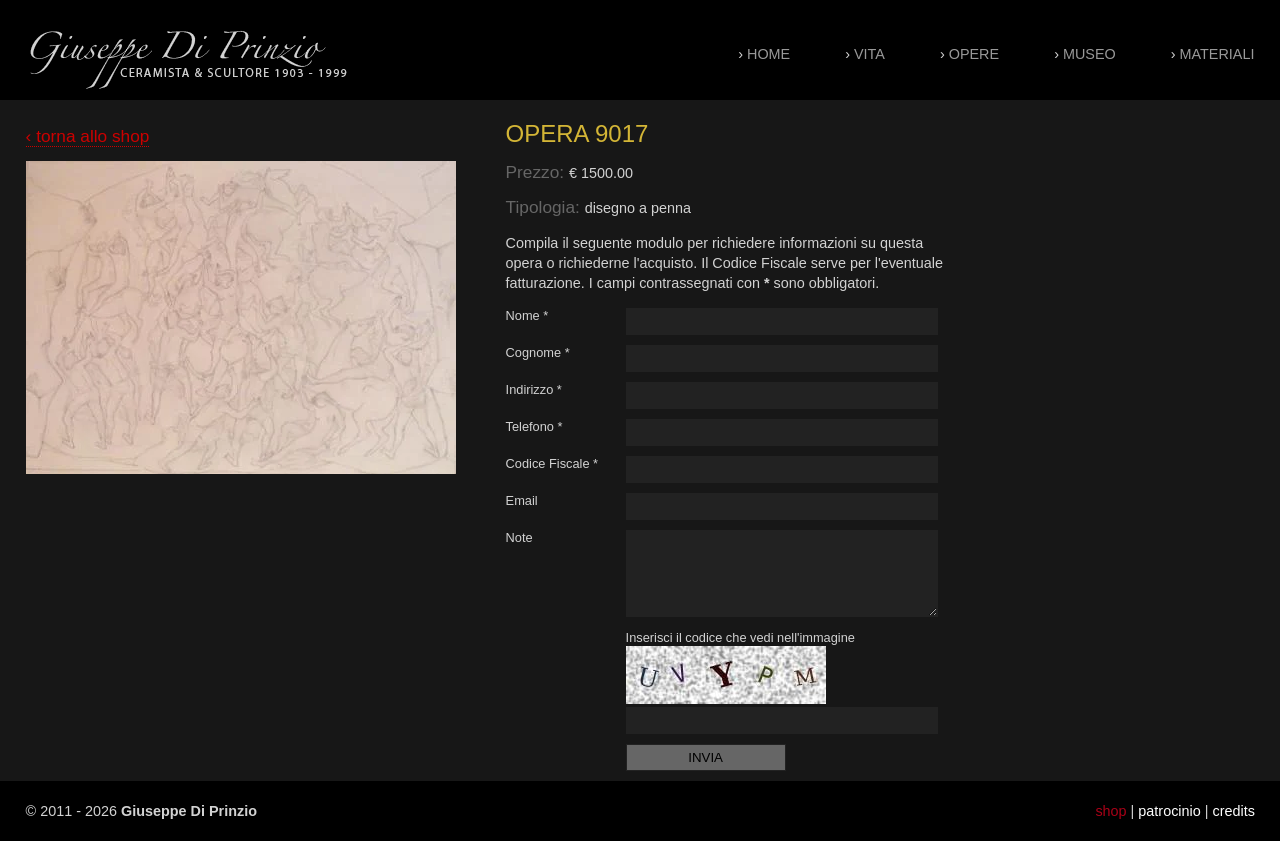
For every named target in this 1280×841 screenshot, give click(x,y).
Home (768, 54)
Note (519, 537)
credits (1234, 811)
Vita (869, 54)
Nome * (527, 315)
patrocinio (1169, 811)
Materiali (1217, 54)
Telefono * (534, 426)
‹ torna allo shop (88, 136)
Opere (974, 54)
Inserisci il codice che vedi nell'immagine (740, 637)
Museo (1089, 54)
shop (1110, 811)
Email (522, 500)
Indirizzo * (534, 389)
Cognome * (538, 352)
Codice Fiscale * (552, 463)
